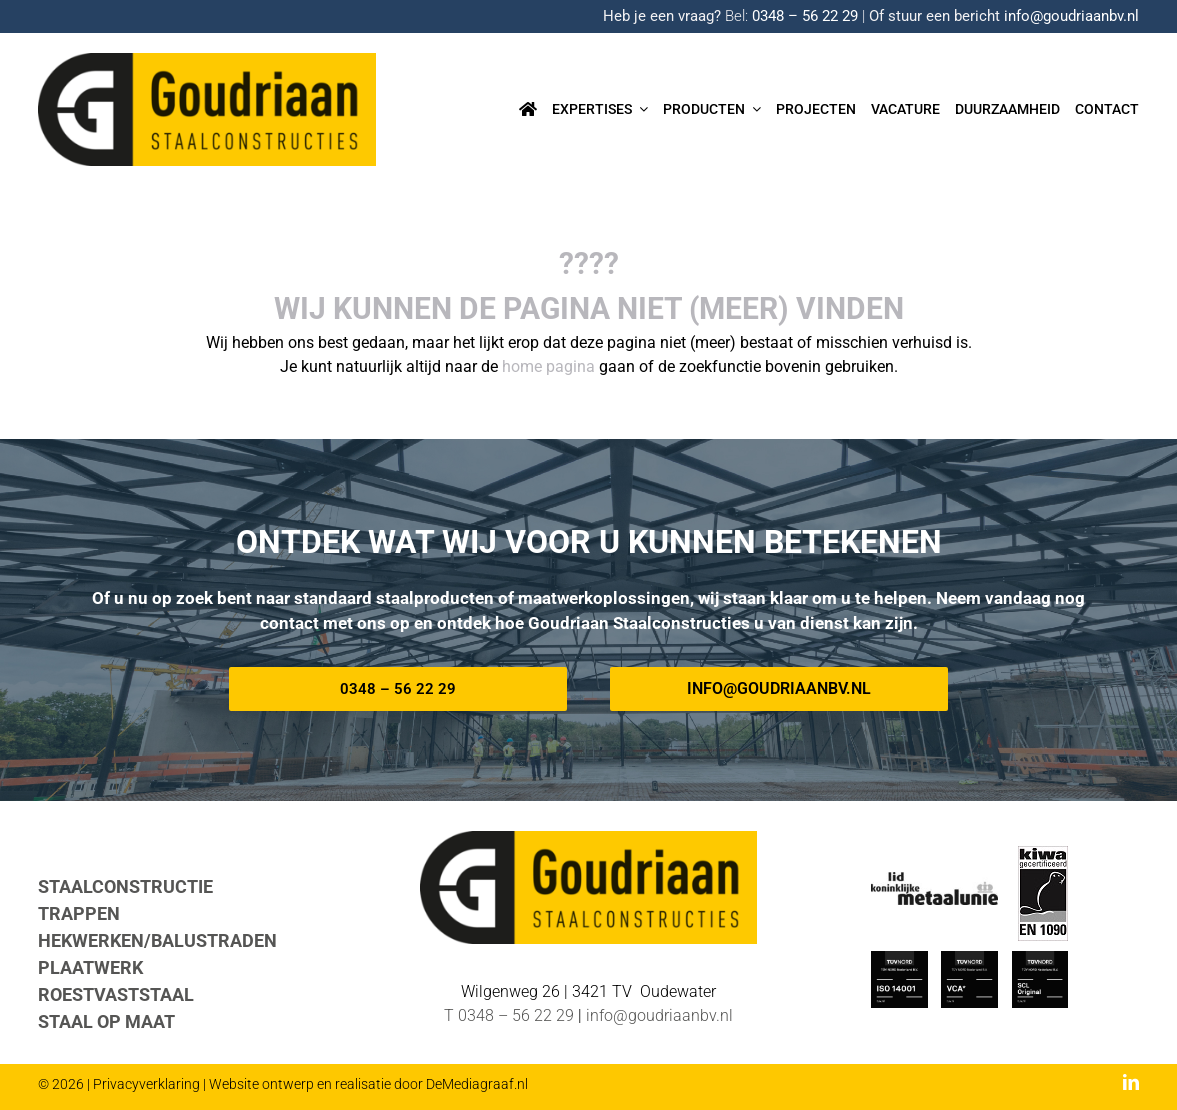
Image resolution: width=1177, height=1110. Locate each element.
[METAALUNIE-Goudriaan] (934, 879)
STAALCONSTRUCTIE (125, 886)
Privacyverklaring (146, 1084)
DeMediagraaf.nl (477, 1084)
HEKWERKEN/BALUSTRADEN (157, 940)
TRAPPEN (79, 913)
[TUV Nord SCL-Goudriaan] (1040, 958)
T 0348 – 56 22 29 (509, 1015)
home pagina (548, 366)
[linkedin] (1131, 1082)
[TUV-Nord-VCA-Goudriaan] (969, 958)
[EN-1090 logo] (1043, 853)
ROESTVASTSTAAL (116, 994)
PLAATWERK (90, 967)
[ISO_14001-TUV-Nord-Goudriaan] (899, 958)
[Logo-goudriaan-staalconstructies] (206, 60)
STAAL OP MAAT (106, 1021)
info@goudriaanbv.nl (1071, 16)
